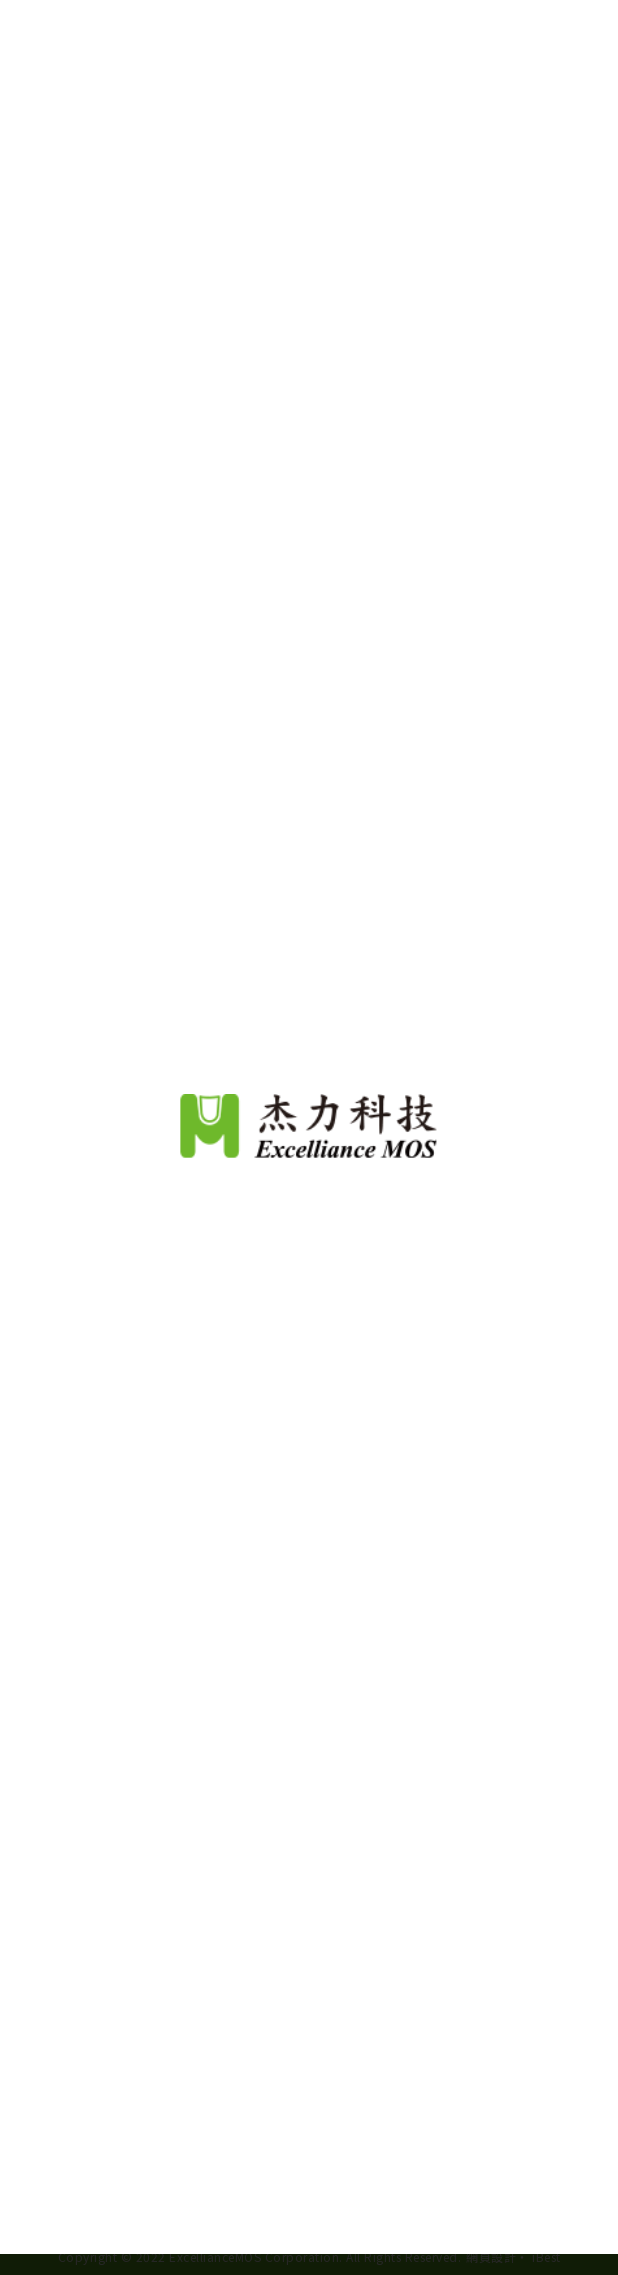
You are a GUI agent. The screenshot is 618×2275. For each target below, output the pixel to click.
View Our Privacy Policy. (397, 2162)
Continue (309, 2224)
